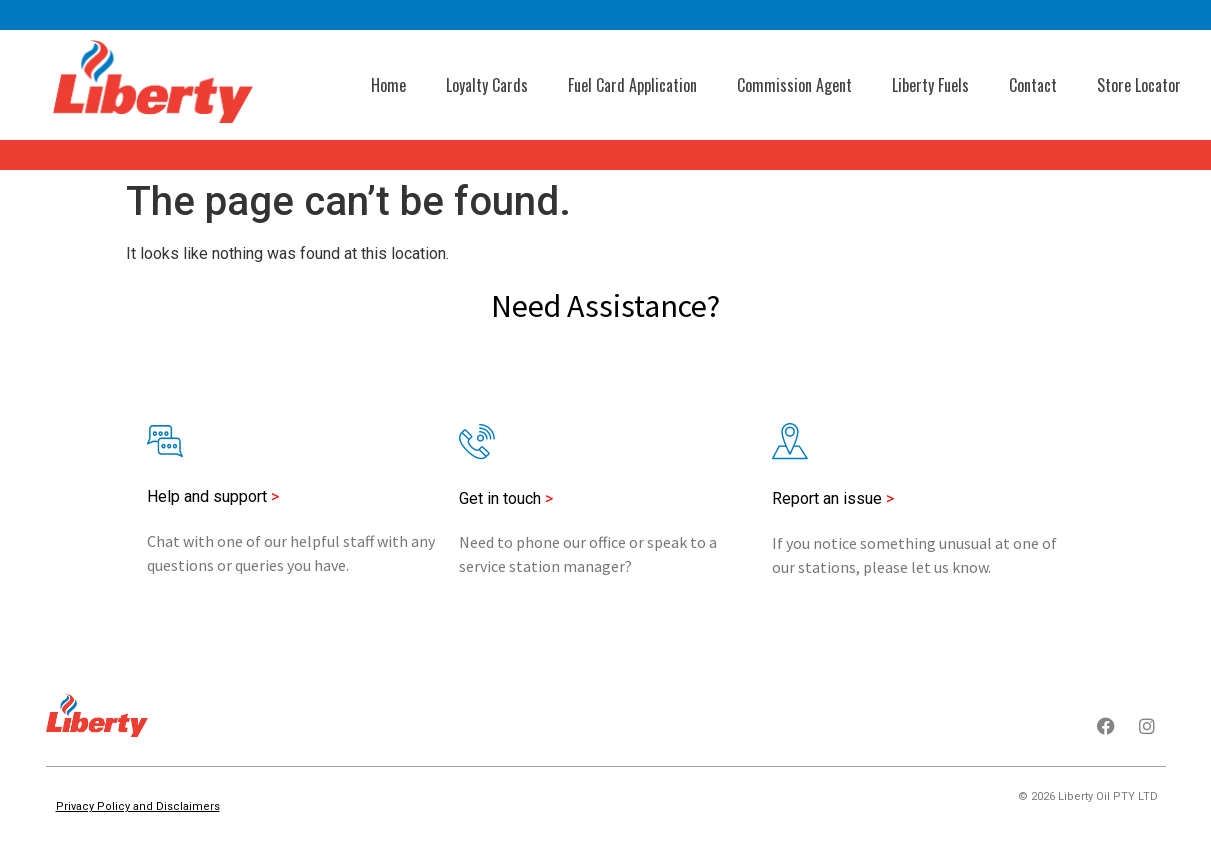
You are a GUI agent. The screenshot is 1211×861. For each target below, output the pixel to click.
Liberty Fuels (930, 85)
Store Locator (1139, 85)
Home (388, 85)
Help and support (207, 496)
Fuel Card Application (632, 85)
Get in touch (506, 498)
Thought (1135, 827)
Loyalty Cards (487, 85)
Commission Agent (794, 85)
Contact (1033, 85)
